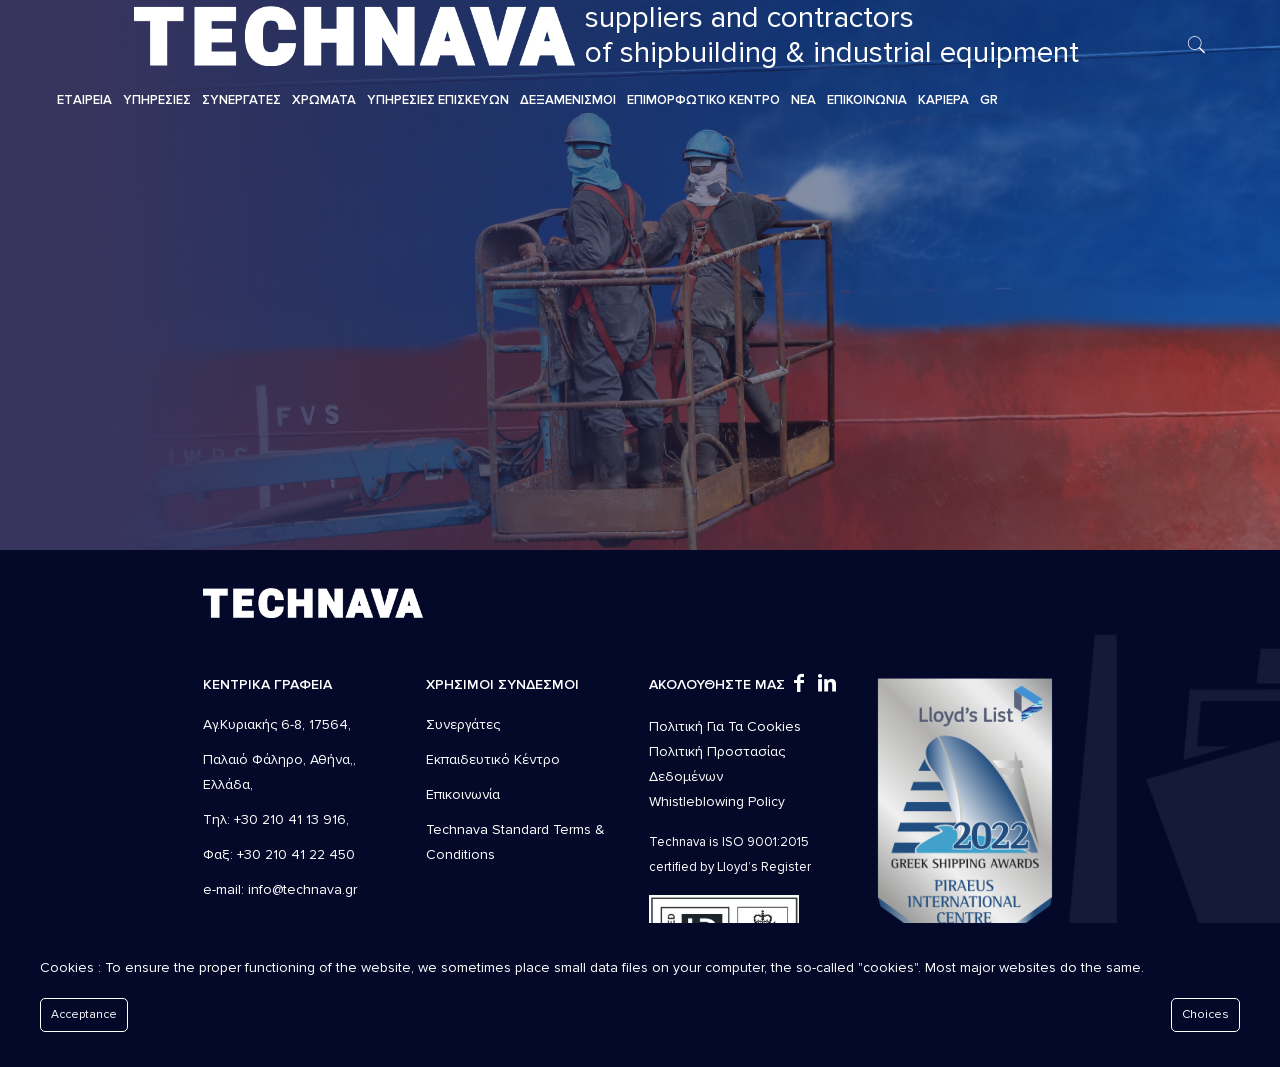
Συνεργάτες (463, 724)
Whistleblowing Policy (717, 801)
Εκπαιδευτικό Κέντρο (493, 759)
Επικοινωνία (463, 794)
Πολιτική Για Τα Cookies (725, 726)
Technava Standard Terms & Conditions (515, 842)
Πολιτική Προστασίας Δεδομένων (717, 764)
